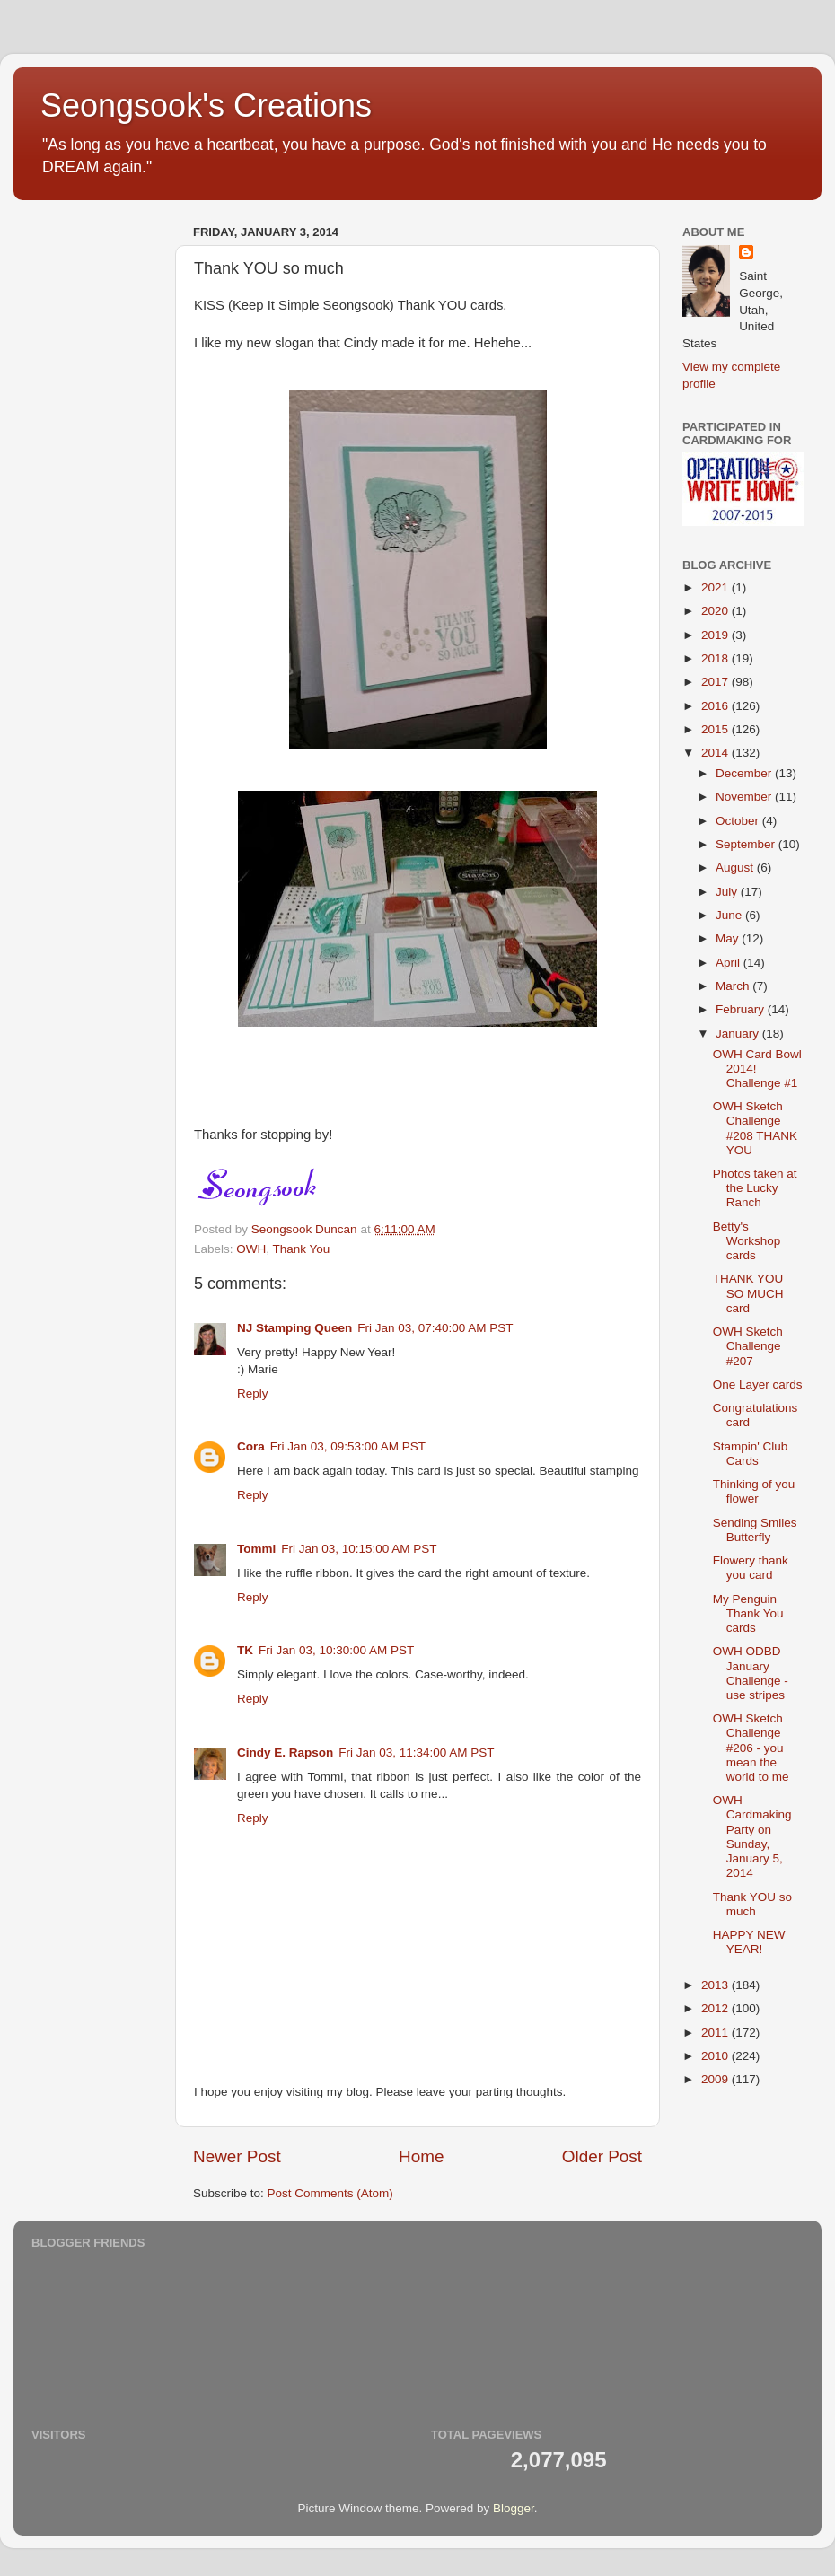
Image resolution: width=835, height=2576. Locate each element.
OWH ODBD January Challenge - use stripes (750, 1673)
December (745, 773)
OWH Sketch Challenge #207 (748, 1346)
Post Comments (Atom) (330, 2193)
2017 (716, 681)
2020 (716, 611)
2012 (716, 2008)
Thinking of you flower (754, 1491)
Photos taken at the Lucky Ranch (755, 1188)
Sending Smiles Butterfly (755, 1530)
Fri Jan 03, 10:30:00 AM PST (336, 1650)
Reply (252, 1393)
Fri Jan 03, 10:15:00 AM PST (358, 1548)
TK (245, 1650)
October (739, 821)
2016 (716, 706)
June (730, 915)
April (729, 962)
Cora (251, 1446)
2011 (716, 2032)
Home (421, 2156)
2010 (716, 2056)
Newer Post (237, 2156)
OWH (251, 1249)
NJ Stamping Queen (294, 1328)
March (734, 986)
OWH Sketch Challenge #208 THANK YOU (755, 1128)
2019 (716, 635)
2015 (716, 729)
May (729, 938)
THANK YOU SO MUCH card (748, 1293)
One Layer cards (758, 1384)
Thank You (301, 1249)
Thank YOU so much (752, 1904)
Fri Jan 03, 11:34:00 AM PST (416, 1752)
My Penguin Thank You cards (748, 1613)
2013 (716, 1985)
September (747, 844)
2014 (716, 752)
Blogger (513, 2508)
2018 (716, 658)
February (742, 1009)
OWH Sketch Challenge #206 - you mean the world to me (751, 1747)
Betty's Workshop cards (747, 1241)
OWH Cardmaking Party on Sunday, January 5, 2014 (752, 1836)
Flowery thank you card (750, 1568)
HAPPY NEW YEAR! (749, 1942)
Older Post (602, 2156)
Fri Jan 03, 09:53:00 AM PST (348, 1446)
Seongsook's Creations (206, 105)
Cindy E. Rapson (285, 1752)
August (736, 867)
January (739, 1033)
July (728, 891)
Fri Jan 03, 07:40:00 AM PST (435, 1328)
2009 (716, 2079)
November (745, 796)
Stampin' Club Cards (750, 1454)
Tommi (256, 1548)
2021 (716, 587)
